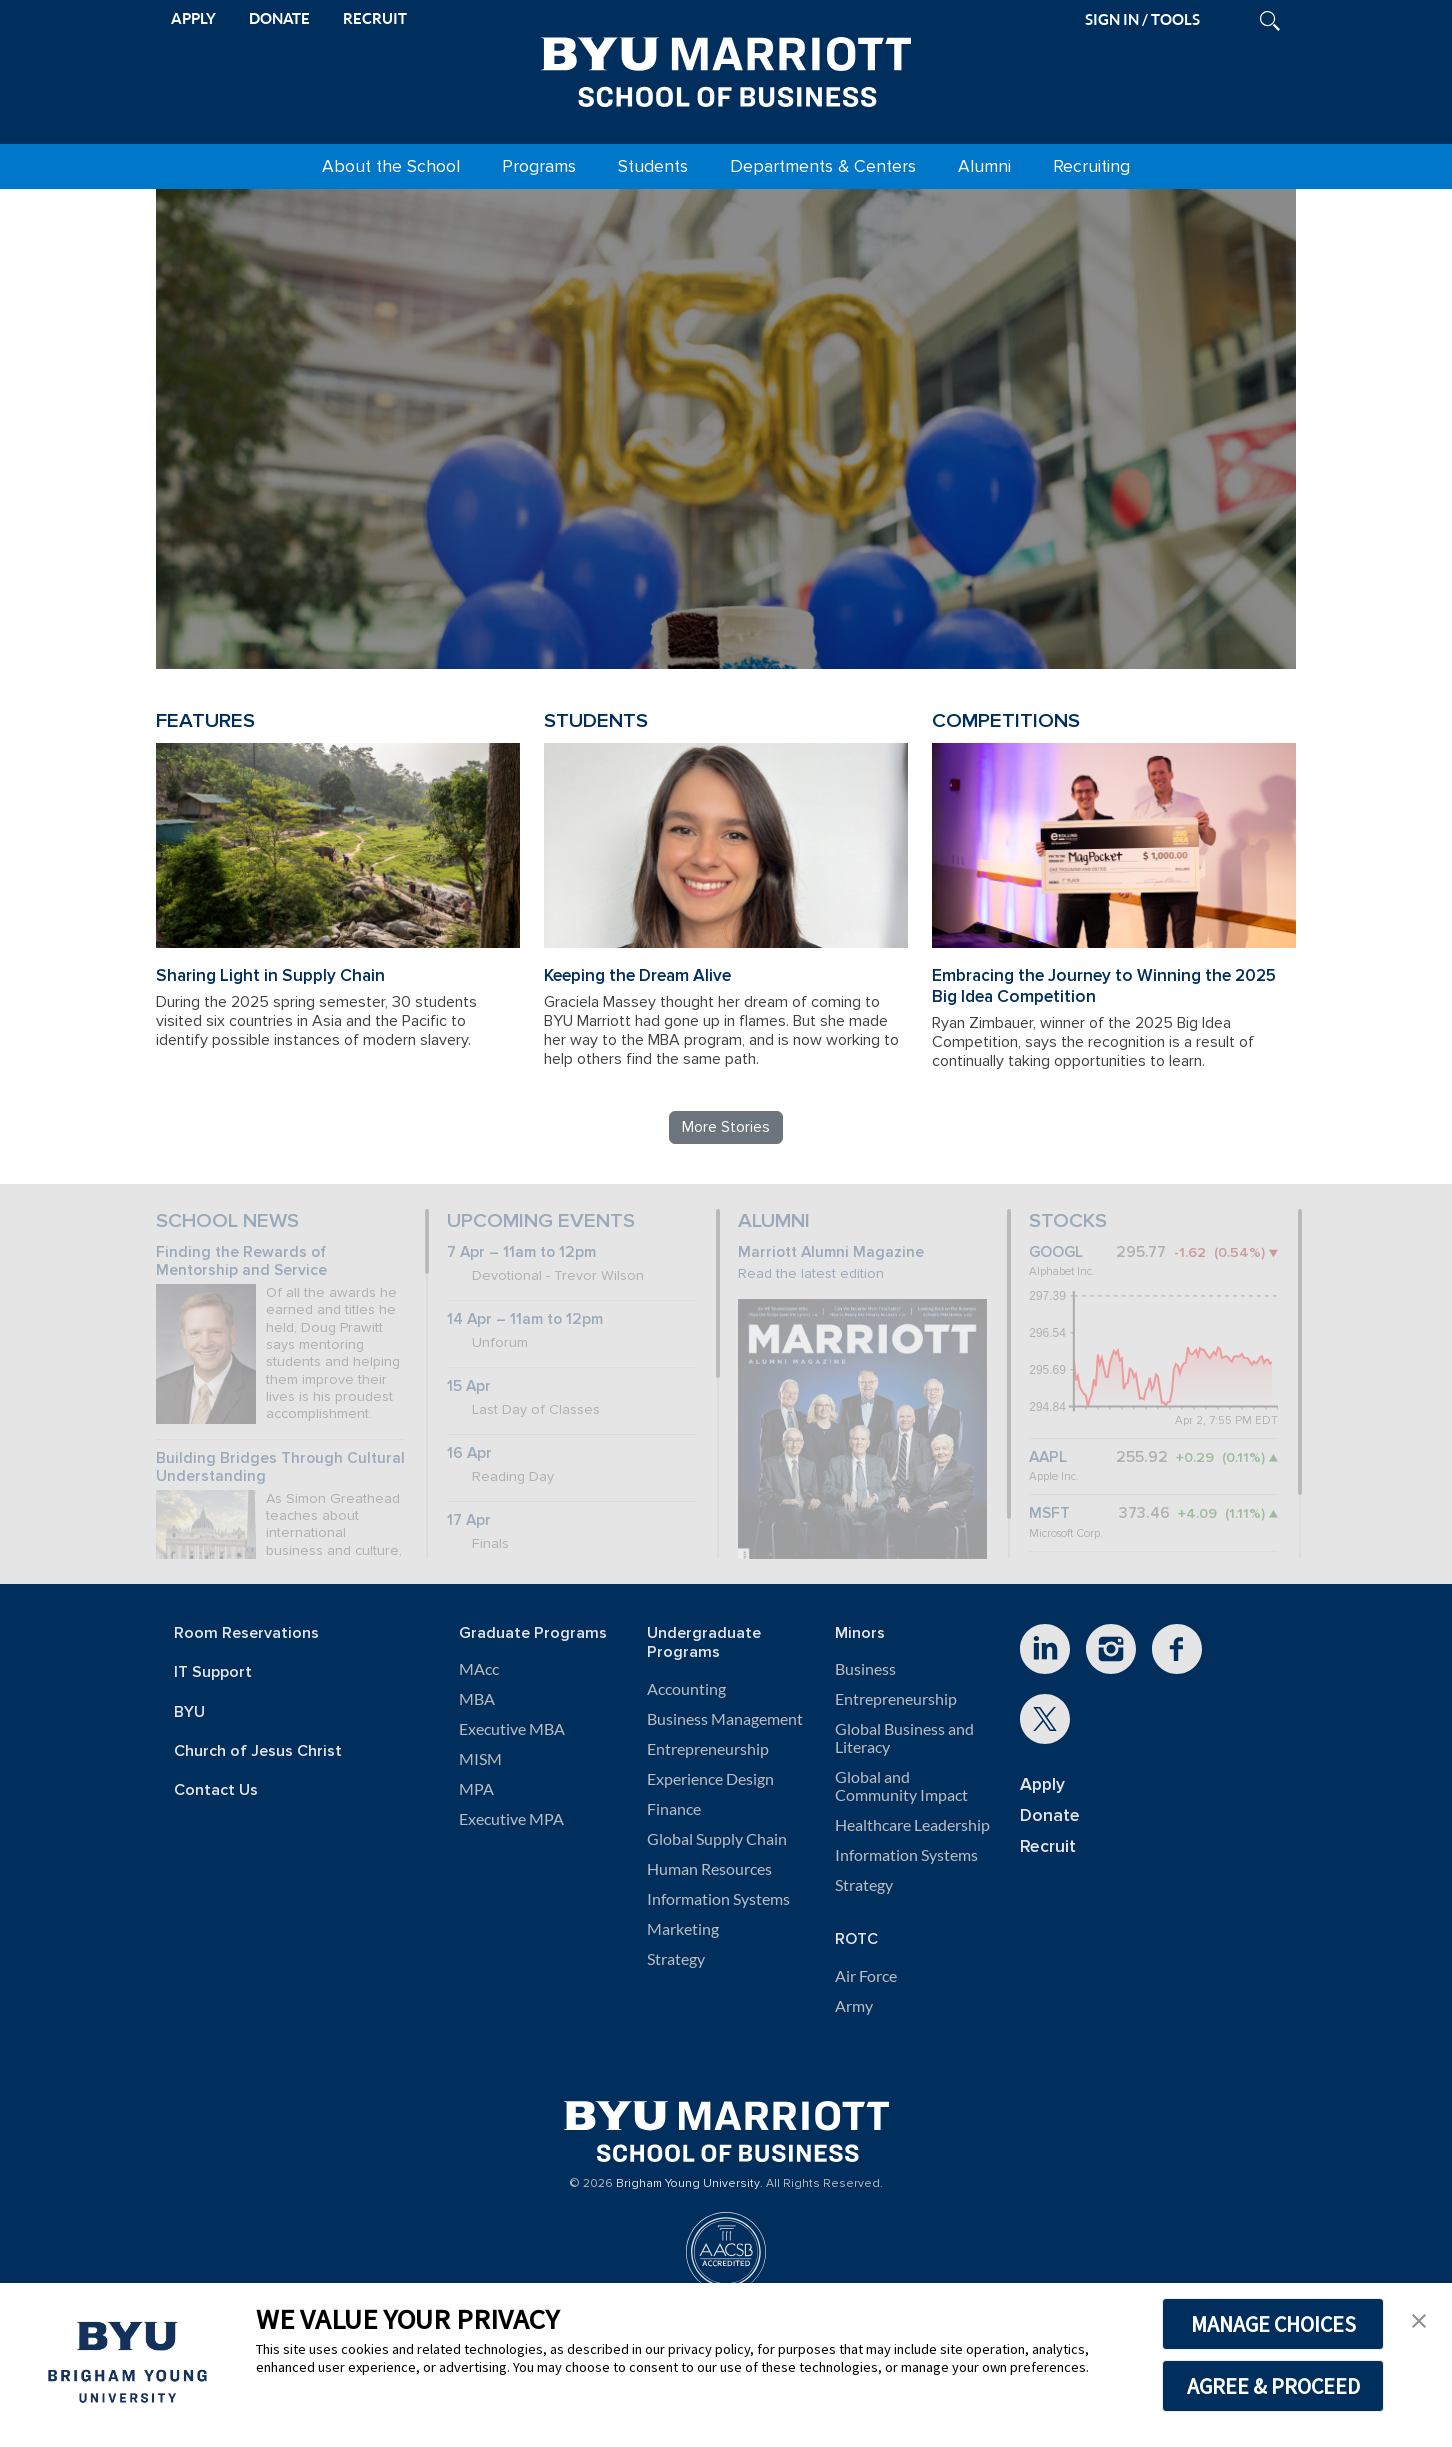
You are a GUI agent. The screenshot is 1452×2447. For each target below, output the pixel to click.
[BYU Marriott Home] (726, 68)
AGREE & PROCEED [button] (1273, 2386)
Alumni (984, 166)
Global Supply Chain (717, 1839)
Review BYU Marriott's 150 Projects (1002, 572)
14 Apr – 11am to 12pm (525, 1319)
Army (854, 2006)
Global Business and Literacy (904, 1738)
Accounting (686, 1689)
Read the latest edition (811, 1273)
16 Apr (469, 1453)
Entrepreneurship (708, 1749)
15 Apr (469, 1386)
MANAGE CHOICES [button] (1273, 2324)
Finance (674, 1809)
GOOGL (1056, 1252)
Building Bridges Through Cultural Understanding (280, 1468)
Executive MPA (511, 1819)
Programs (539, 166)
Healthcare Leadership (912, 1825)
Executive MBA (512, 1729)
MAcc (479, 1669)
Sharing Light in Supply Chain (270, 975)
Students (653, 166)
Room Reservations (246, 1633)
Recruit (1048, 1846)
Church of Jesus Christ (258, 1751)
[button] (1419, 2319)
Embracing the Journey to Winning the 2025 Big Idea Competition (1104, 986)
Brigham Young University (688, 2184)
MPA (476, 1789)
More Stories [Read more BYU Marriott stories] (726, 1127)
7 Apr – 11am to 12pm (521, 1252)
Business (865, 1669)
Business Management (725, 1719)
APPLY (193, 18)
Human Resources (709, 1869)
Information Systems (718, 1899)
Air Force (866, 1976)
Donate (1050, 1815)
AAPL (1048, 1457)
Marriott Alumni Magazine (831, 1252)
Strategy (676, 1959)
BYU (189, 1712)
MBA (477, 1699)
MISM (480, 1759)
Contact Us (216, 1790)
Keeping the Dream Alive (637, 975)
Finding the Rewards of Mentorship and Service (241, 1262)
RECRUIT (375, 18)
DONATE (279, 18)
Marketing (683, 1929)
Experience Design (710, 1779)
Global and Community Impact (901, 1786)
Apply (1042, 1784)
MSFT (1049, 1513)
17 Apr (469, 1520)
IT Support (213, 1672)
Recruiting (1091, 166)
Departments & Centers (823, 166)
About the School (391, 166)
